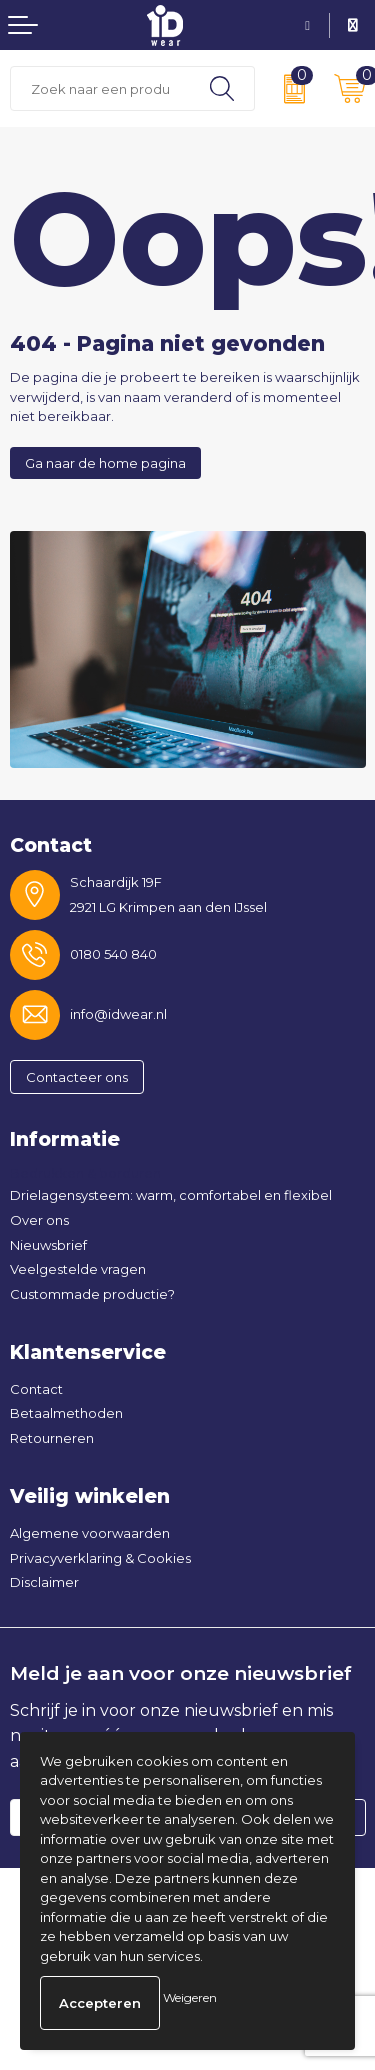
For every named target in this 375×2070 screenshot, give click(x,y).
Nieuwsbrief (48, 1245)
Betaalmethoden (66, 1413)
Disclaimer (44, 1582)
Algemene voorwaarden (90, 1533)
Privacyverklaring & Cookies (100, 1558)
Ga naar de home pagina (105, 463)
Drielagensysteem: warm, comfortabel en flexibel (171, 1195)
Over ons (39, 1220)
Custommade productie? (92, 1294)
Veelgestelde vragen (78, 1269)
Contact (36, 1389)
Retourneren (52, 1438)
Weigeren (190, 1997)
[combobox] (100, 88)
